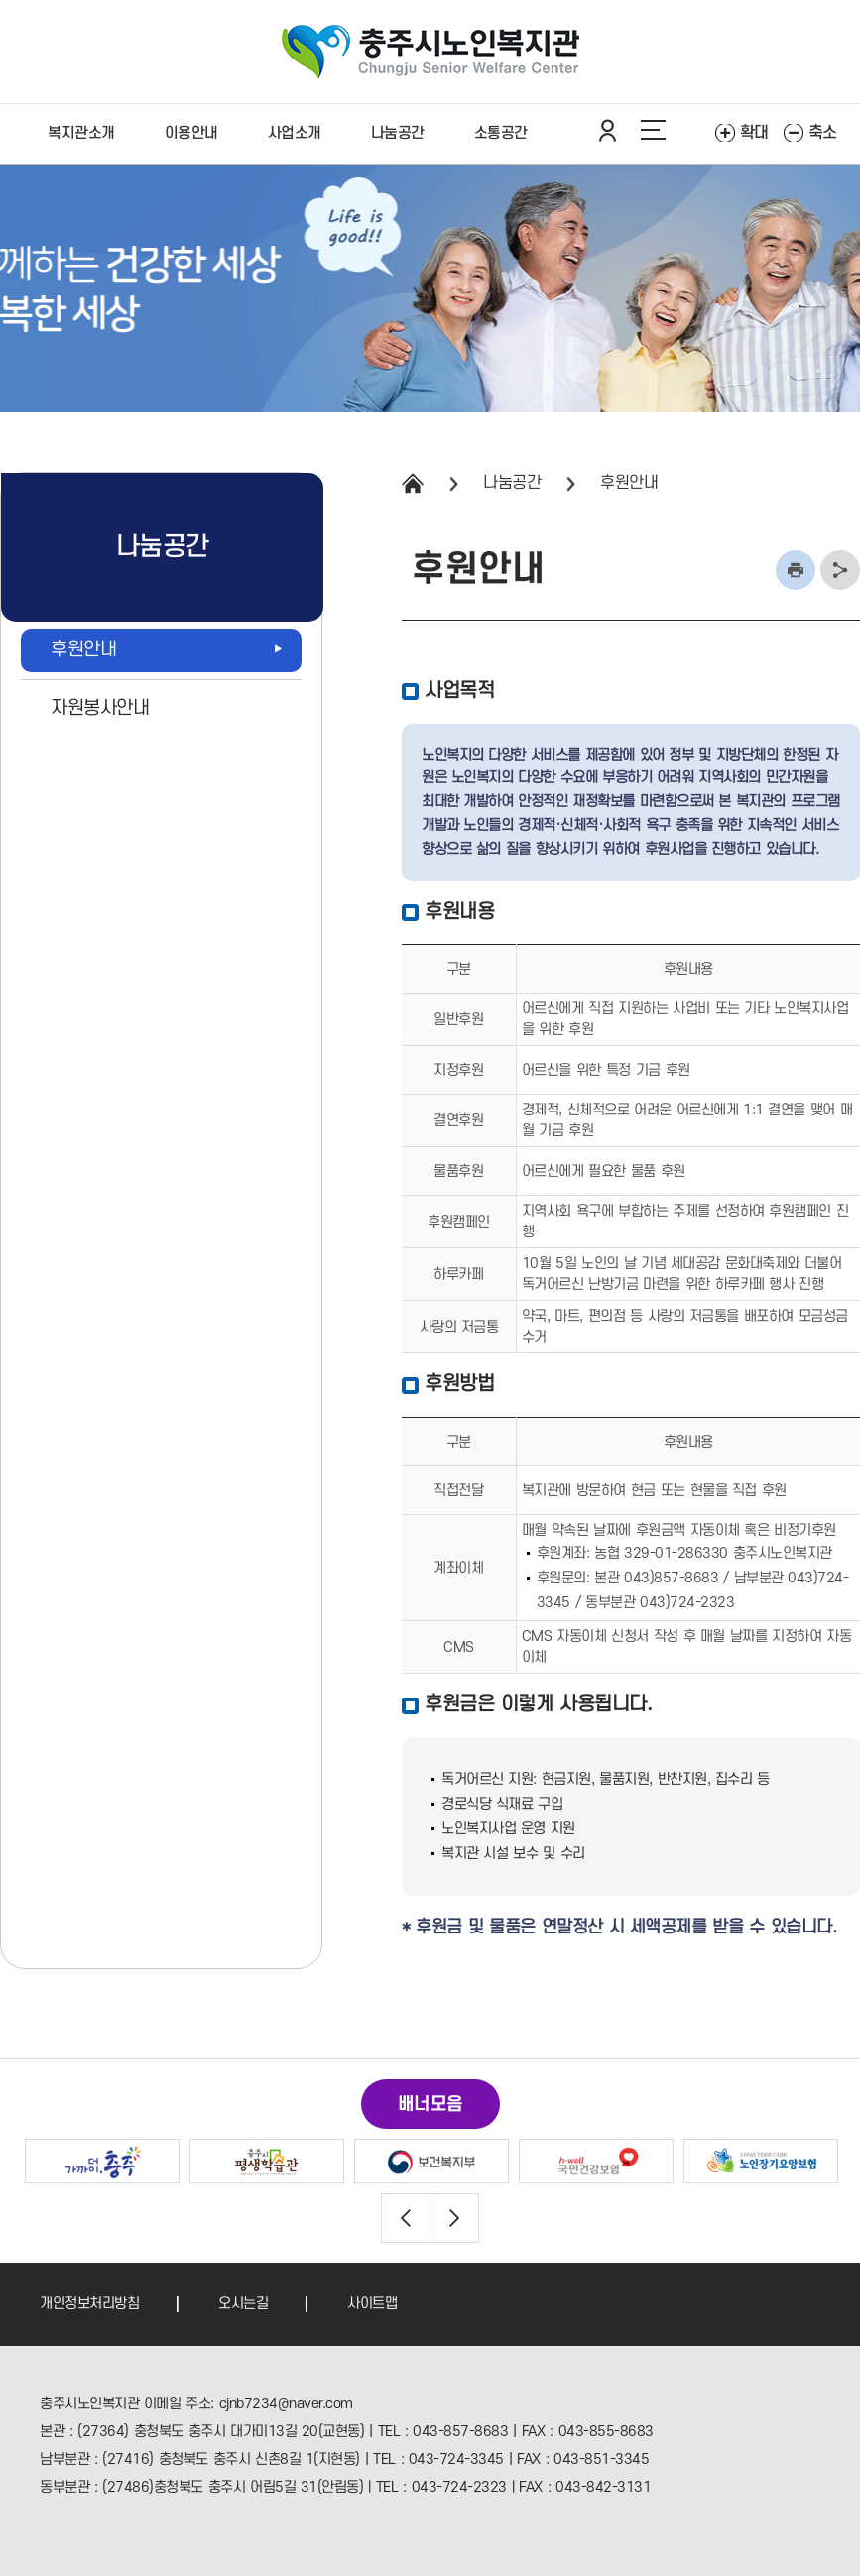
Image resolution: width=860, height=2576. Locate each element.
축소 (822, 133)
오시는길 (243, 2303)
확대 (754, 133)
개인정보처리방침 (89, 2303)
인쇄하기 (795, 570)
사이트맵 (372, 2303)
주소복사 (840, 570)
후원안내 (629, 483)
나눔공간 (512, 483)
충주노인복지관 (430, 51)
